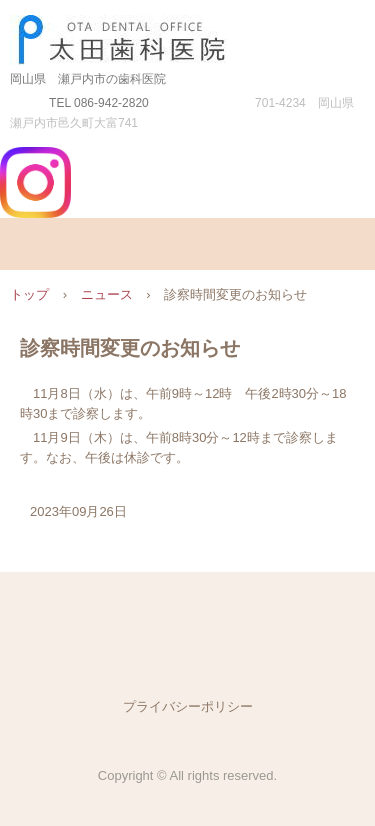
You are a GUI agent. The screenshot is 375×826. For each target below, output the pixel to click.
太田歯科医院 (187, 34)
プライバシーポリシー (188, 706)
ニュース (107, 294)
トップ (29, 294)
